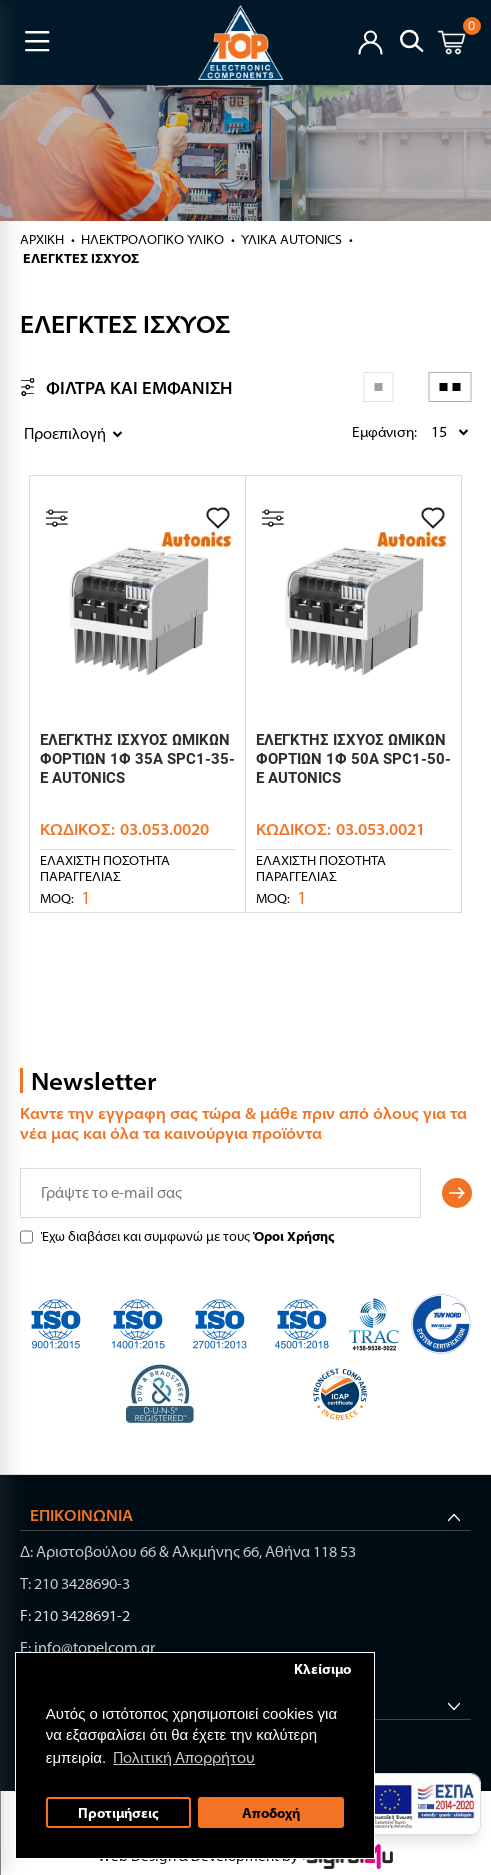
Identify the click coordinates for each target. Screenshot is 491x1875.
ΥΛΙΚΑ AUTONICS (291, 239)
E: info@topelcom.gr (87, 1647)
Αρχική (42, 239)
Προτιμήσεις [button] (118, 1813)
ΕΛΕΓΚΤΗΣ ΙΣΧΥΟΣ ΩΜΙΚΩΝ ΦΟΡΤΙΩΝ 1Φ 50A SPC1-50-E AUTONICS (353, 759)
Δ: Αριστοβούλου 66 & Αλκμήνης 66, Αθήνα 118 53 (188, 1551)
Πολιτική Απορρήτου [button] (185, 1757)
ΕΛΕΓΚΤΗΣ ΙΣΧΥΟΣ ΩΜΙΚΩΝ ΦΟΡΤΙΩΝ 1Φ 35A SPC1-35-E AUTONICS (137, 759)
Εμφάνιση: (357, 432)
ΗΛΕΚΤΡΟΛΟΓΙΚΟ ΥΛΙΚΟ (152, 239)
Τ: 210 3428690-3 (75, 1583)
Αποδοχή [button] (271, 1813)
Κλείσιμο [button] (322, 1669)
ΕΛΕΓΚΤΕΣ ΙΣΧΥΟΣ (81, 258)
